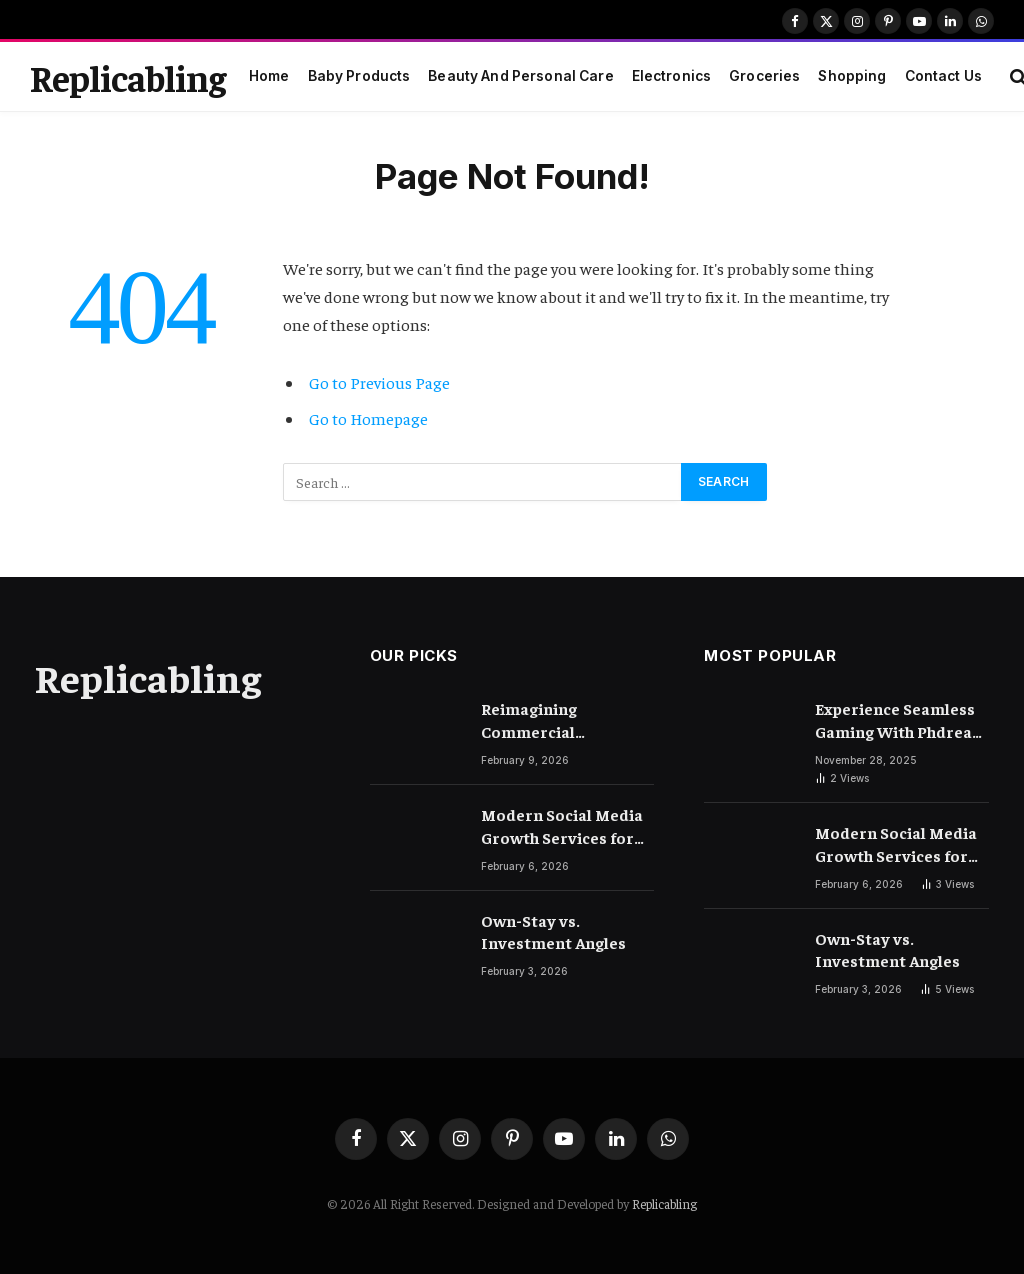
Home (269, 76)
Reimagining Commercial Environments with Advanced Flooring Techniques (554, 720)
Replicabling (664, 1203)
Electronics (672, 76)
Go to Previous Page (379, 382)
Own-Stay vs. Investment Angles (553, 931)
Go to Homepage (368, 418)
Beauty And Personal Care (520, 76)
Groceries (764, 76)
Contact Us (943, 76)
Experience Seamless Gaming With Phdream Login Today (901, 720)
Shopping (852, 76)
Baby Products (359, 76)
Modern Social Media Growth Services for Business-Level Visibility (562, 826)
